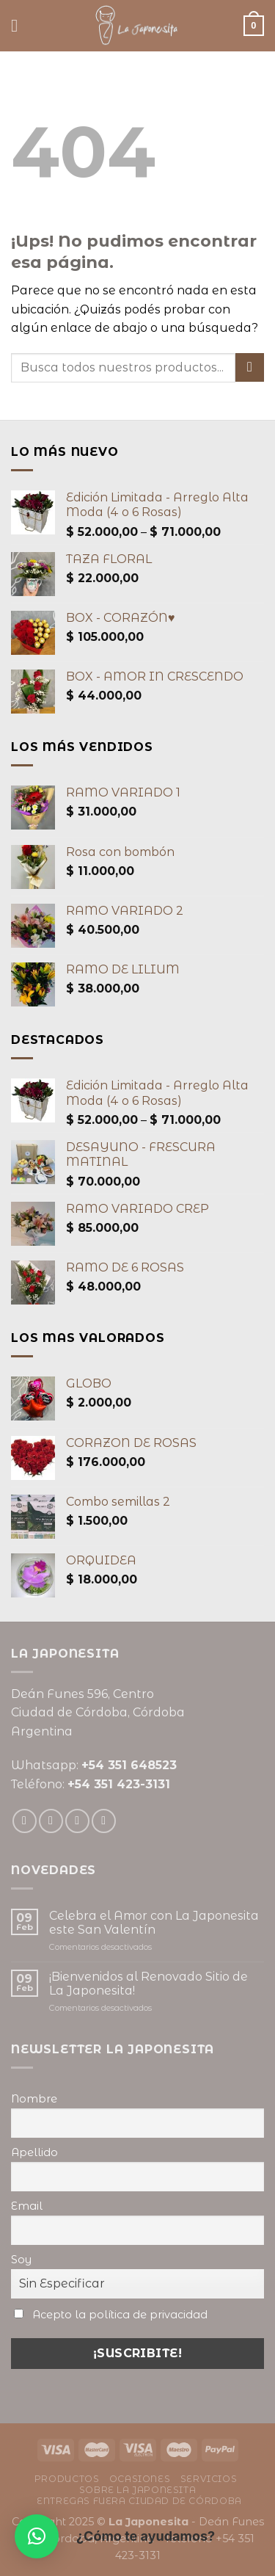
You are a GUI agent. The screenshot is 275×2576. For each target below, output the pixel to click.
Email (27, 2206)
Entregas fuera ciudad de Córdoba (139, 2500)
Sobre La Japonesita (138, 2489)
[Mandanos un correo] (77, 1821)
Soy (21, 2259)
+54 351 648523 (129, 1765)
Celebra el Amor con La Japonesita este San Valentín (154, 1923)
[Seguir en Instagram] (51, 1821)
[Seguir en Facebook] (24, 1821)
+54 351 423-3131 (118, 1784)
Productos (67, 2478)
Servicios (209, 2478)
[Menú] (20, 25)
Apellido (34, 2152)
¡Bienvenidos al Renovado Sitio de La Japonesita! (148, 1984)
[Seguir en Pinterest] (104, 1821)
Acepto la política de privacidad (120, 2314)
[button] (37, 2536)
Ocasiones (140, 2478)
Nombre (34, 2098)
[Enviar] (249, 367)
